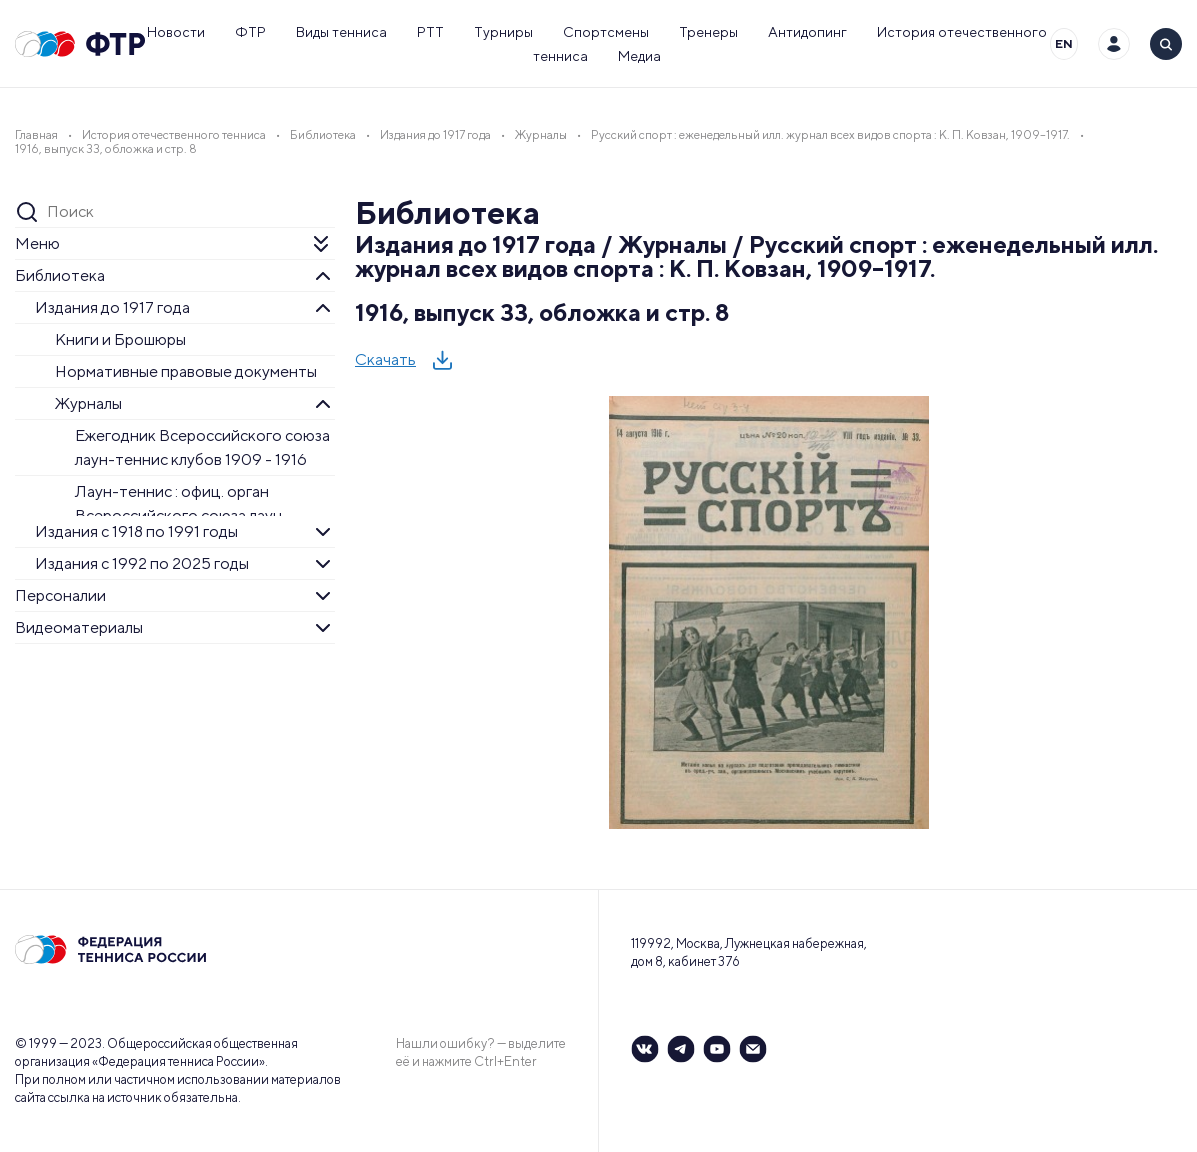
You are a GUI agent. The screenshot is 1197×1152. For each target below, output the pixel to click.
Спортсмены (606, 32)
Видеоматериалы (79, 627)
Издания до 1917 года (112, 307)
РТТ (430, 32)
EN (1064, 43)
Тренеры (708, 32)
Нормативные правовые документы (186, 371)
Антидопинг (807, 32)
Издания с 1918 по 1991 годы (136, 531)
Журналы (88, 403)
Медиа (639, 56)
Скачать (385, 359)
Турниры (503, 32)
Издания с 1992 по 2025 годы (142, 563)
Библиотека (60, 275)
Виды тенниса (341, 32)
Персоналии (60, 595)
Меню (37, 243)
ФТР (250, 32)
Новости (176, 32)
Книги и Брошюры (120, 339)
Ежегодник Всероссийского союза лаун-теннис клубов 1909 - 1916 (202, 447)
